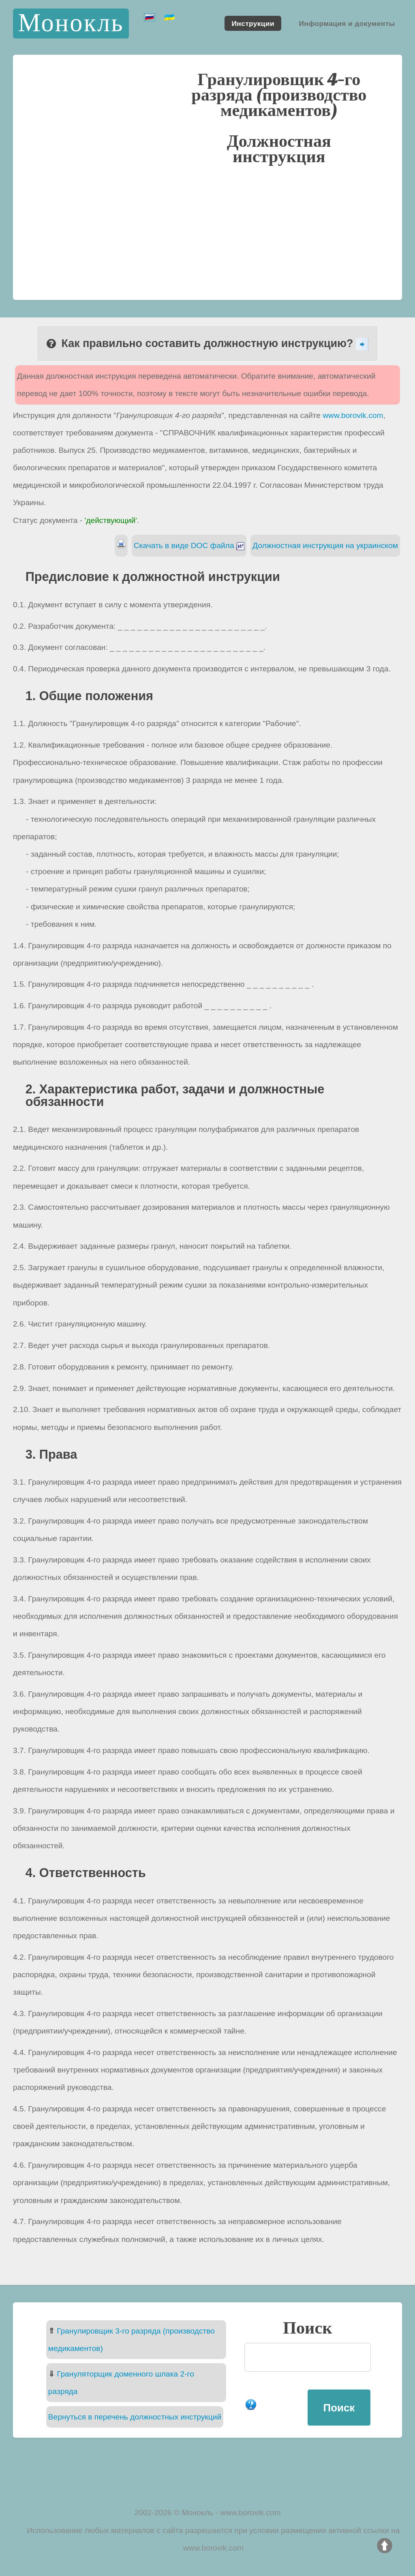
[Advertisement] (207, 231)
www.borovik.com (353, 415)
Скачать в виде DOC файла (189, 545)
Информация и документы (347, 23)
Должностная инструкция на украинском (325, 545)
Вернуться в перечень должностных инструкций (134, 2417)
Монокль (71, 23)
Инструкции (252, 23)
